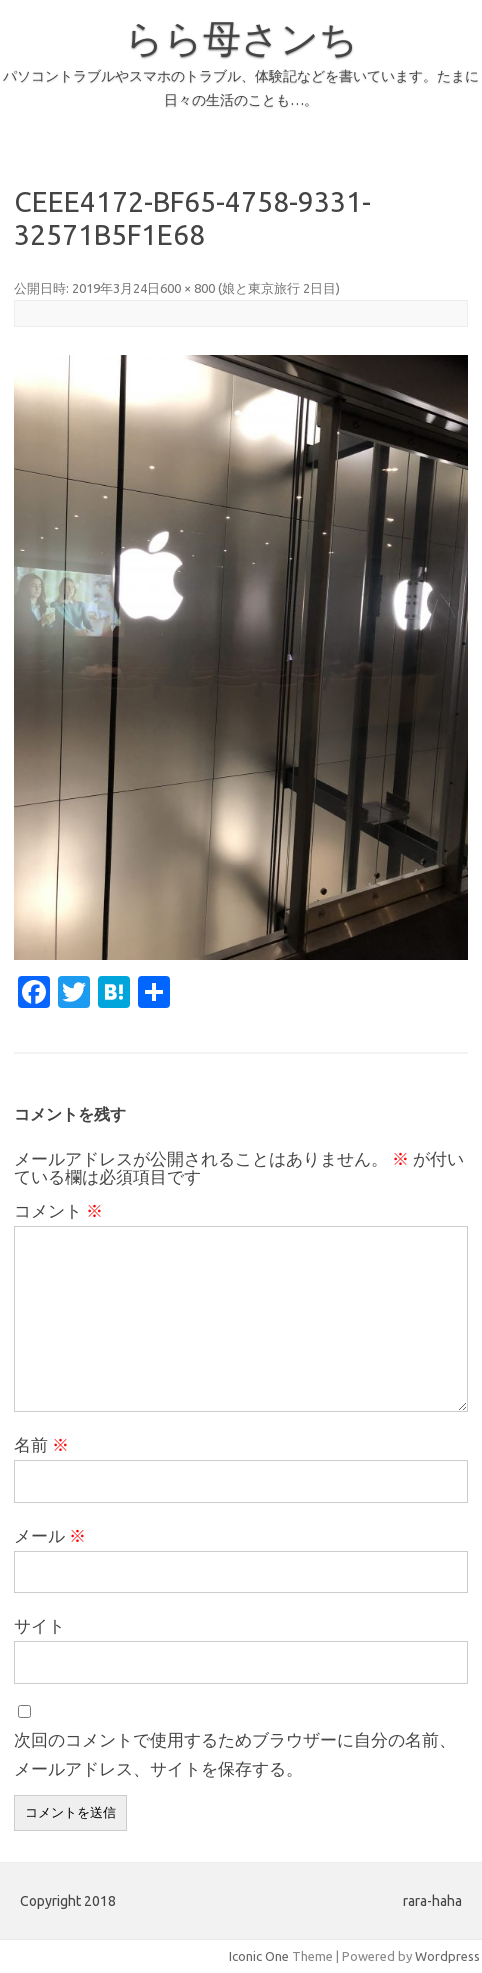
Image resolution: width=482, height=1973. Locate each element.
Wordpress (447, 1956)
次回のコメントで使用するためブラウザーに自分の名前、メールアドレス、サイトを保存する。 (235, 1754)
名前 (41, 1444)
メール (50, 1535)
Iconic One (259, 1956)
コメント (58, 1210)
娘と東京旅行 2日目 (279, 288)
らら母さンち (241, 38)
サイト (39, 1625)
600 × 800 (187, 288)
